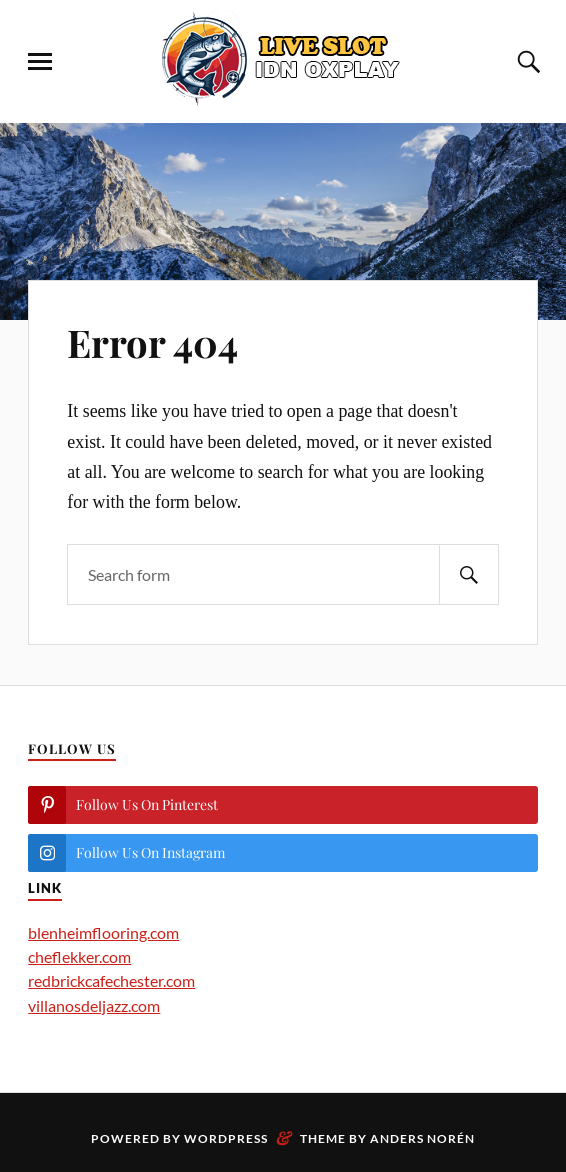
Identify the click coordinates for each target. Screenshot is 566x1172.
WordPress (226, 1138)
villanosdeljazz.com (94, 1005)
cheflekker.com (79, 956)
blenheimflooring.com (103, 932)
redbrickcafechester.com (111, 980)
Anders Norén (422, 1138)
